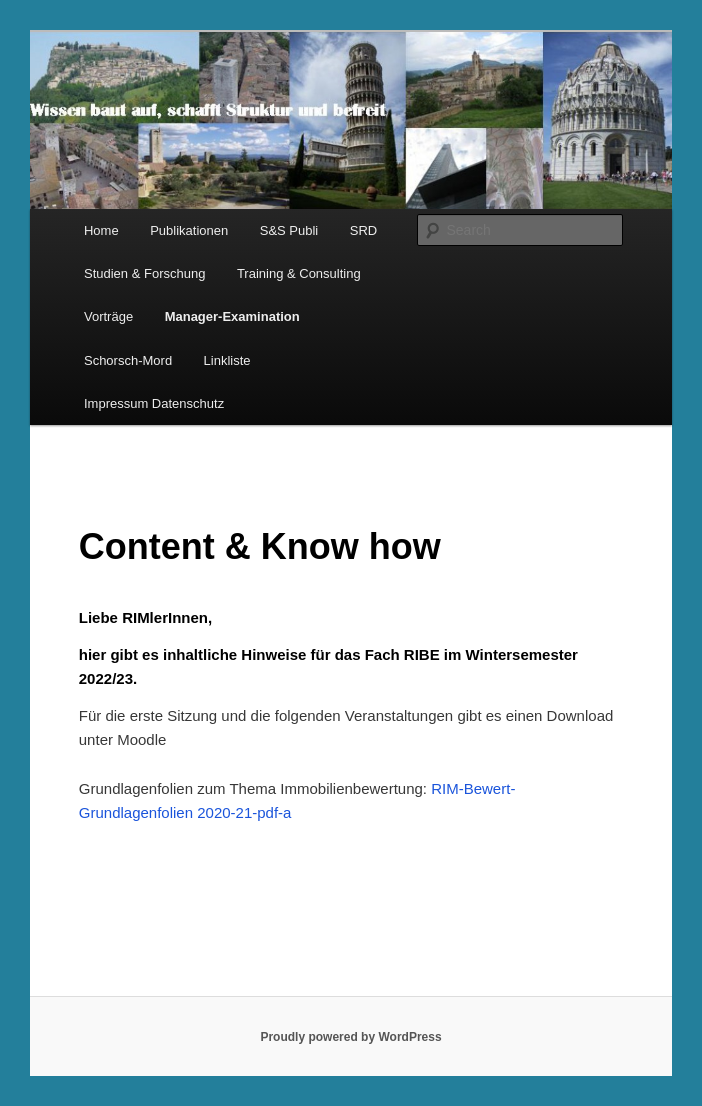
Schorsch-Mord (128, 360)
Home (101, 230)
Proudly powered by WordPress (350, 1037)
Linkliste (227, 360)
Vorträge (108, 316)
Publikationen (189, 230)
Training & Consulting (299, 273)
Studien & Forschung (144, 273)
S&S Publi (289, 230)
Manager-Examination (232, 316)
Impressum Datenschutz (154, 403)
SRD (363, 230)
